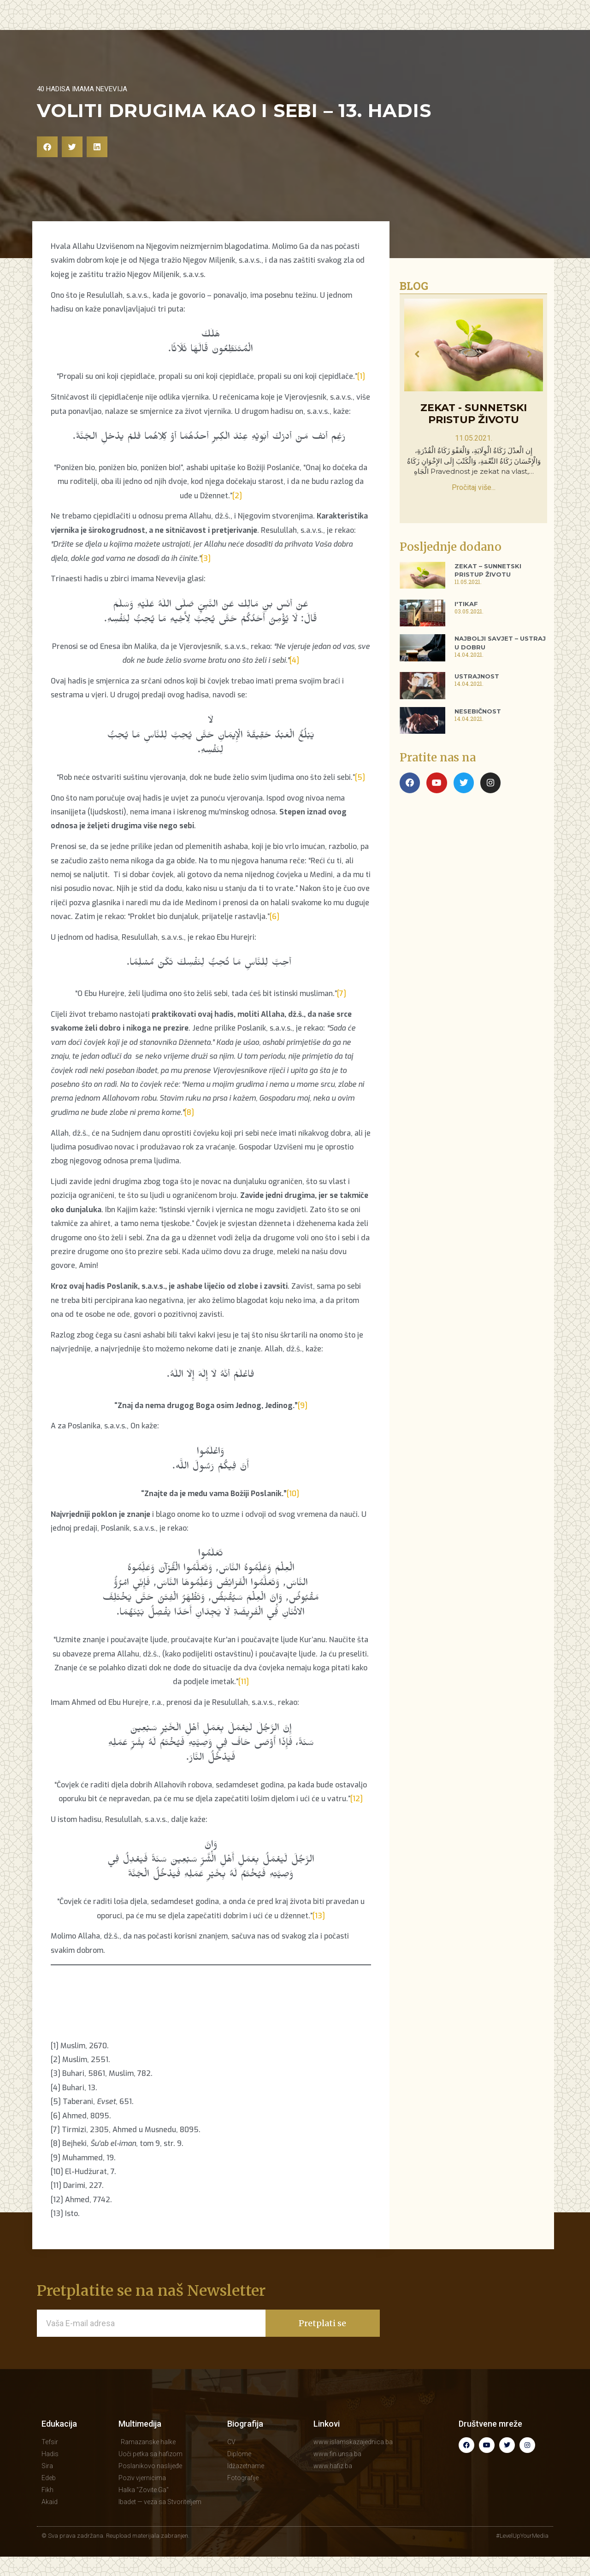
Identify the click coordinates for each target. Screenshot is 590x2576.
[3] (206, 578)
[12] (356, 1818)
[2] (237, 515)
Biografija (245, 2443)
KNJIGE (394, 33)
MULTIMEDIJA (311, 33)
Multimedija (139, 2443)
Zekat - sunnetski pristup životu (473, 433)
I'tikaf (466, 623)
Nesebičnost (477, 730)
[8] (189, 1132)
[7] (341, 1013)
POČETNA (161, 33)
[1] (361, 396)
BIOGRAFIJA (443, 33)
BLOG (358, 33)
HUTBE (261, 33)
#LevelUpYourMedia (522, 2555)
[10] (293, 1513)
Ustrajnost (476, 695)
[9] (302, 1425)
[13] (319, 1935)
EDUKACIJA (214, 33)
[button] (47, 166)
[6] (274, 936)
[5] (360, 797)
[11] (243, 1701)
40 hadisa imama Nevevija (82, 108)
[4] (294, 679)
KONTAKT (497, 33)
